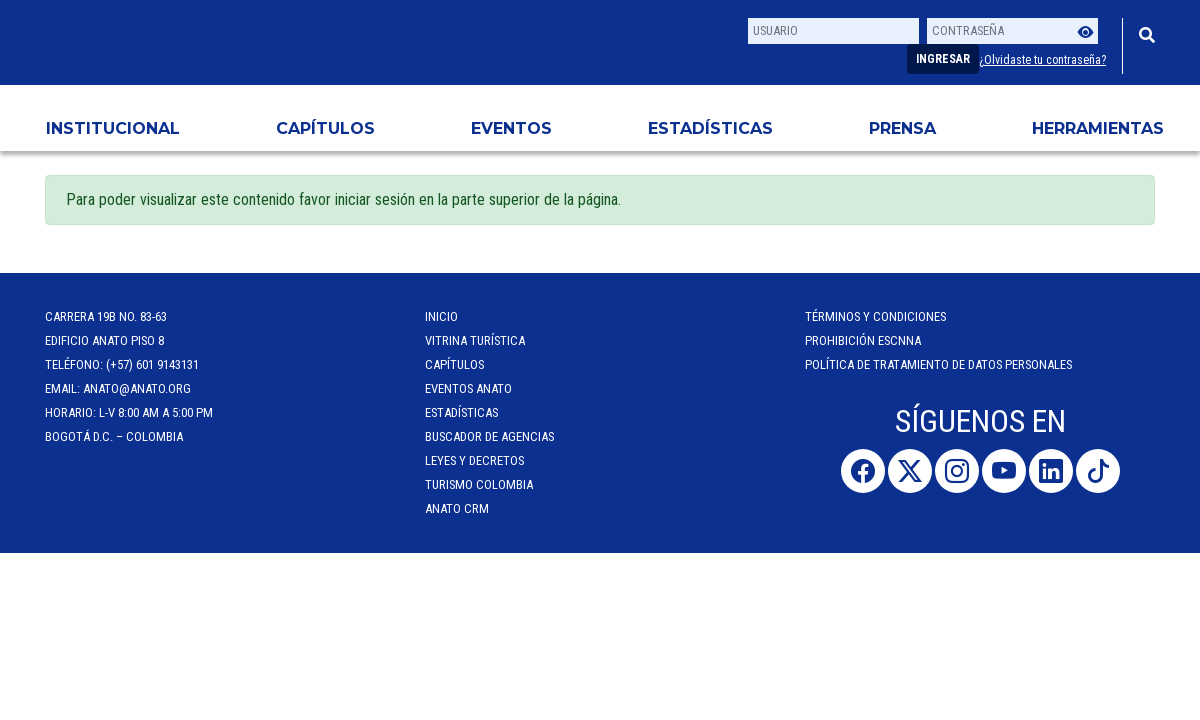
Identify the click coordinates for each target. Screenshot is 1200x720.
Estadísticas (710, 128)
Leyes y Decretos (474, 460)
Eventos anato (468, 388)
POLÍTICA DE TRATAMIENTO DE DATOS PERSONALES (938, 364)
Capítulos (325, 128)
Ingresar (943, 59)
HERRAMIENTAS (1098, 128)
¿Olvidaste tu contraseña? (1042, 60)
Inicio (441, 316)
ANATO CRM (457, 508)
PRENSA (902, 128)
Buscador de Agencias (489, 436)
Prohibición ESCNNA (863, 340)
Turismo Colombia (479, 484)
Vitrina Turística (475, 340)
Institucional (113, 128)
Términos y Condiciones (875, 316)
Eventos (511, 128)
